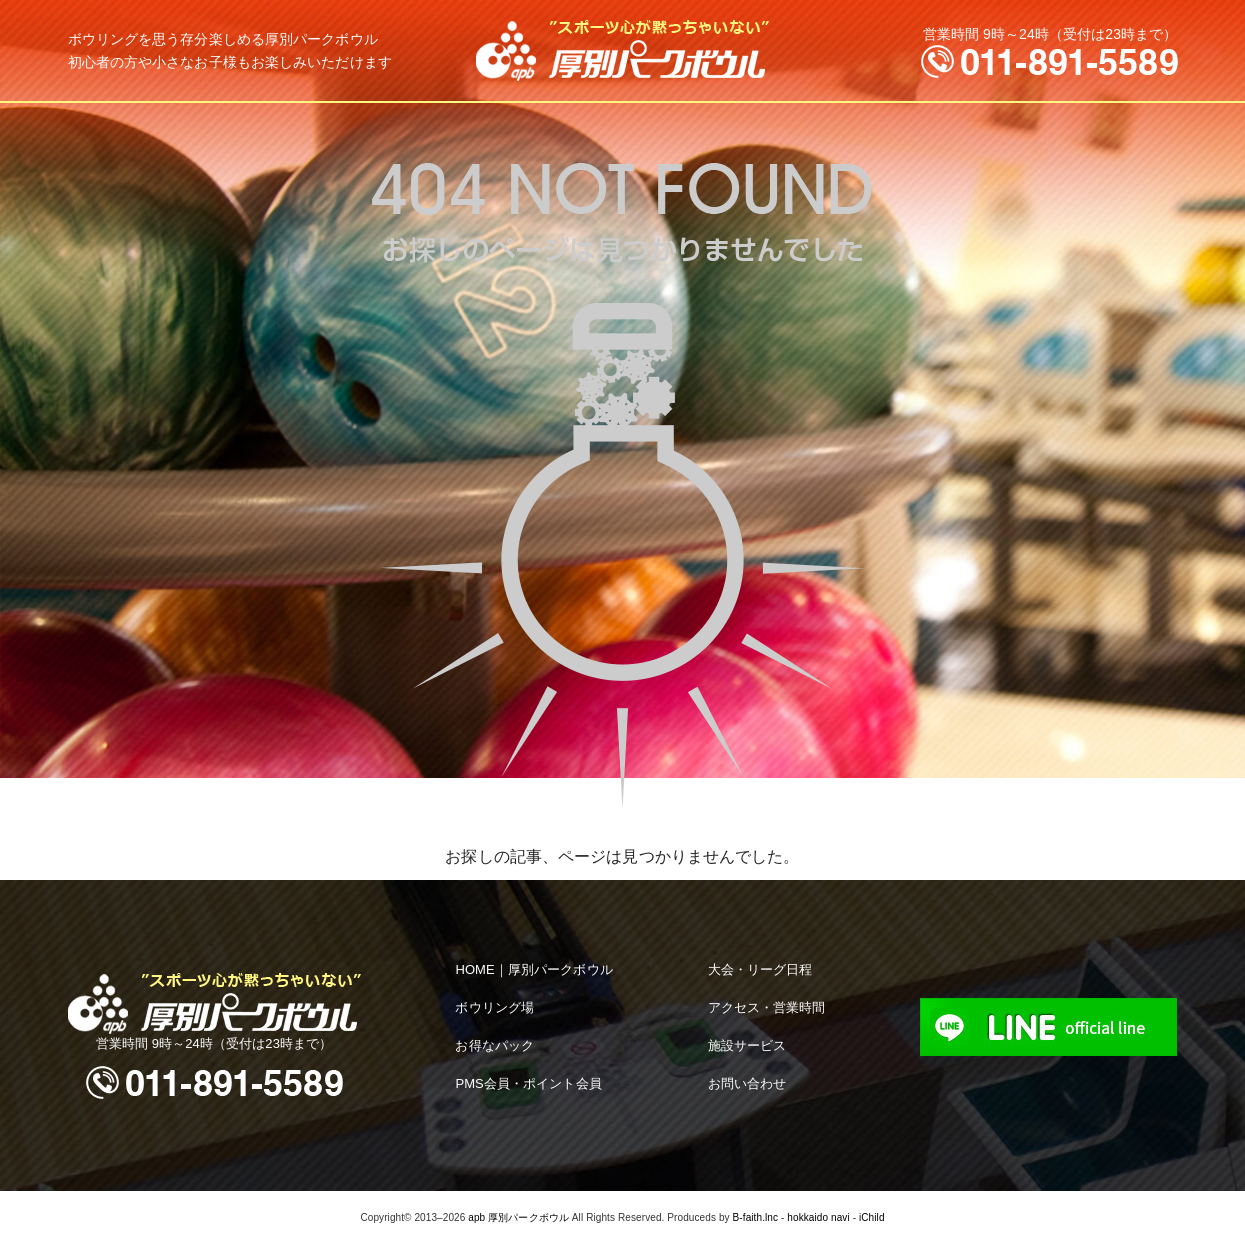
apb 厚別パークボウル (518, 1217)
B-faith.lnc (756, 1217)
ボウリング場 (494, 1007)
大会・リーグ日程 (760, 969)
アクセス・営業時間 (767, 1007)
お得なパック (494, 1045)
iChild (872, 1217)
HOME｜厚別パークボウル (533, 969)
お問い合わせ (747, 1083)
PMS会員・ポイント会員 (528, 1083)
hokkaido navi (818, 1217)
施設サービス (747, 1045)
